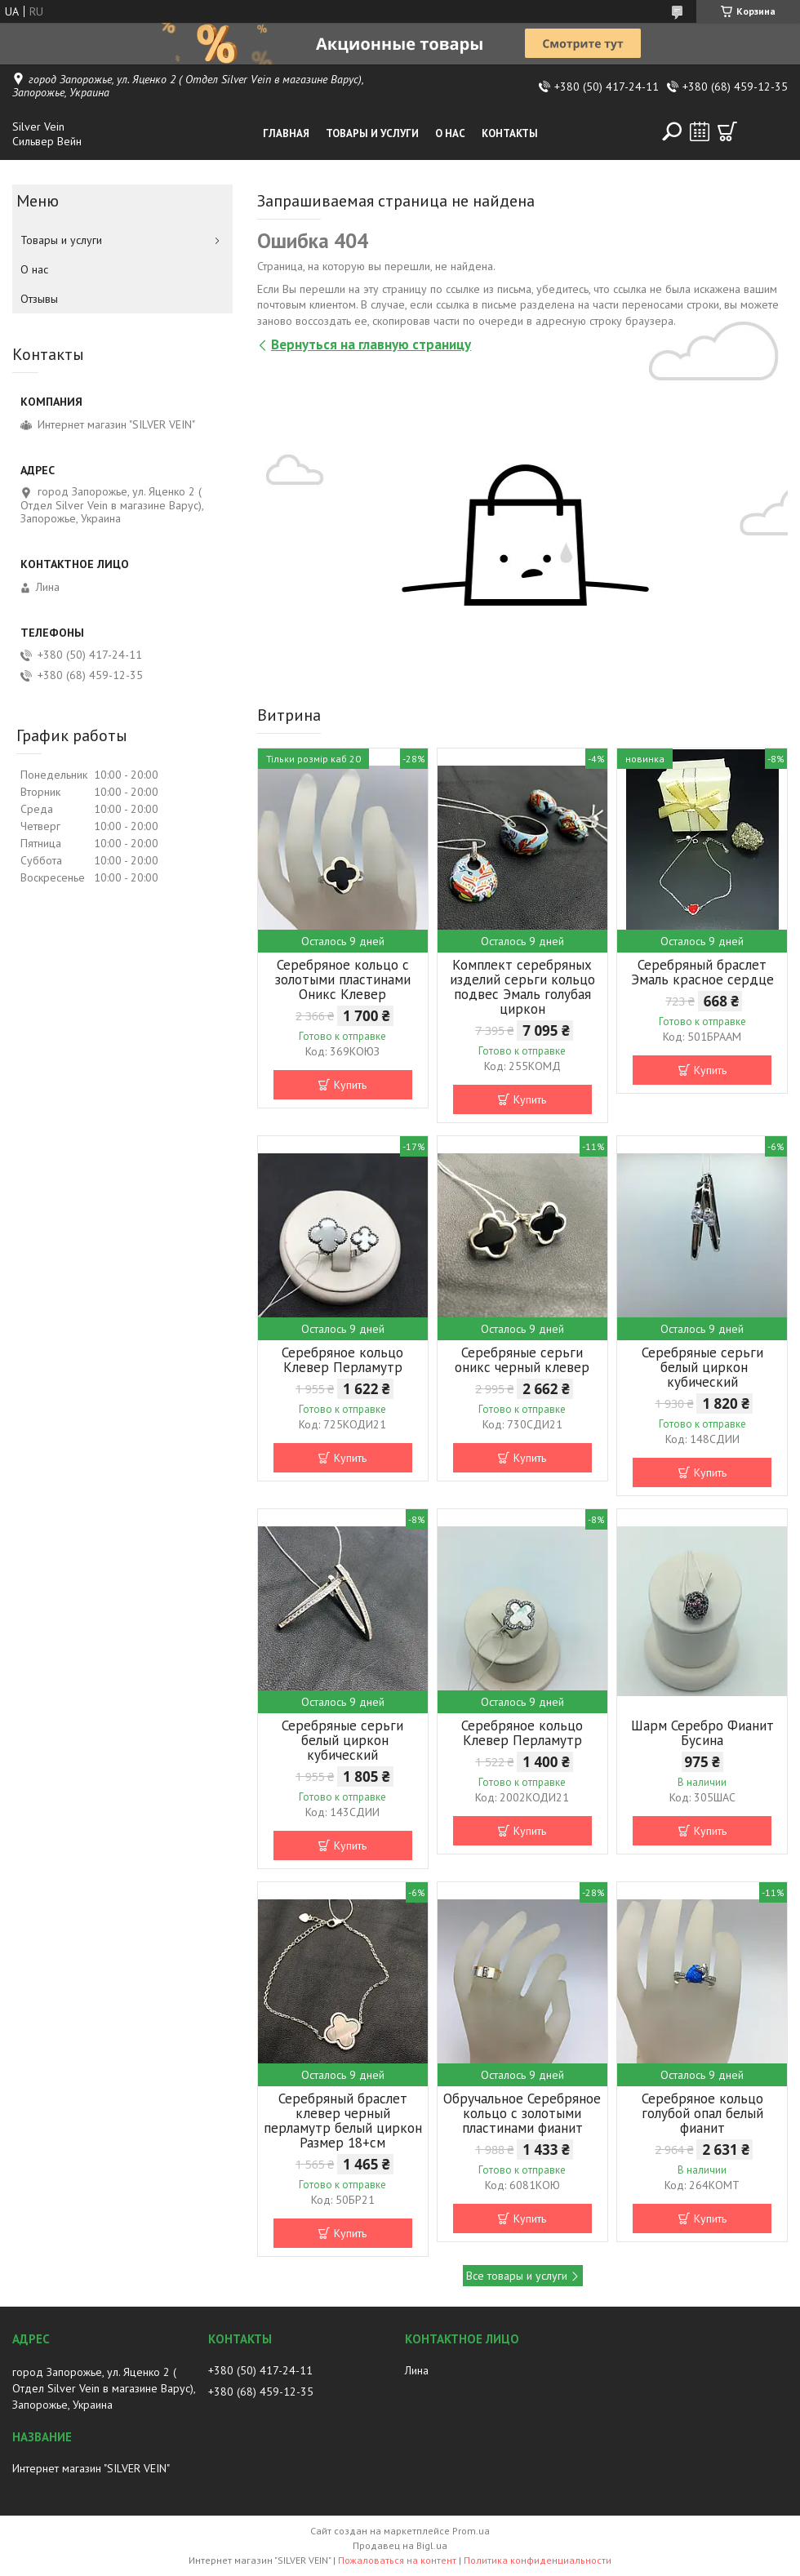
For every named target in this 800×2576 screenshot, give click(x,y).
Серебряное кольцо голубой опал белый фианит (702, 2113)
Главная (286, 133)
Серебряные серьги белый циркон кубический (702, 1367)
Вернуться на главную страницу (371, 344)
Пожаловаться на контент (397, 2560)
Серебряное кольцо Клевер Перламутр (342, 1360)
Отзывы (39, 298)
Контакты (510, 133)
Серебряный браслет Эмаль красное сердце (702, 972)
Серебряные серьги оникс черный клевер (522, 1360)
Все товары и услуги (516, 2275)
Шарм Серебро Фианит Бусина (702, 1733)
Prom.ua (471, 2531)
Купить (350, 1084)
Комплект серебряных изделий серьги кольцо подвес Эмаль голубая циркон (522, 986)
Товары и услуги (372, 133)
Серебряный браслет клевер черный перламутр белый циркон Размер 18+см (343, 2120)
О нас (450, 133)
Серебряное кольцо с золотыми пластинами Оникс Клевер (343, 979)
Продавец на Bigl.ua (400, 2545)
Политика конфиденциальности (537, 2560)
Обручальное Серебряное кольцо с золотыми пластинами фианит (522, 2113)
